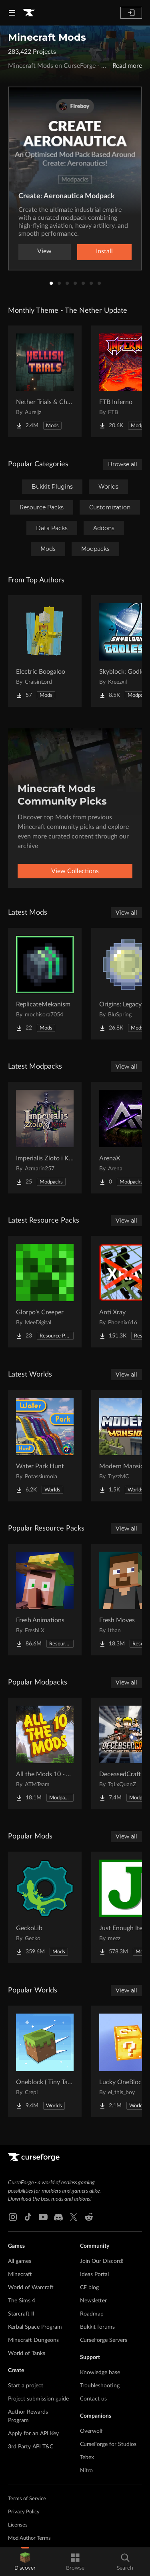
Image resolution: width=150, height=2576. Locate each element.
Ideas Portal (94, 2274)
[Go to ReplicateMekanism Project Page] (45, 983)
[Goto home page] (28, 12)
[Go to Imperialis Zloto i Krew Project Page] (45, 1137)
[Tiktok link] (28, 2217)
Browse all (122, 464)
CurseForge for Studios (108, 2444)
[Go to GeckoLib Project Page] (45, 1907)
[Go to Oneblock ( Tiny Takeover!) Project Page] (45, 2061)
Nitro (86, 2470)
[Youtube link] (43, 2217)
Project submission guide (38, 2399)
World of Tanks (26, 2353)
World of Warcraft (31, 2287)
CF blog (89, 2287)
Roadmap (92, 2314)
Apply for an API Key (33, 2433)
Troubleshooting (100, 2386)
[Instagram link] (13, 2217)
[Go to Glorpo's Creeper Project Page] (45, 1291)
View (44, 251)
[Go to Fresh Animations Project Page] (45, 1599)
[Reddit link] (89, 2217)
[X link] (73, 2217)
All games (19, 2261)
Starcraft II (21, 2314)
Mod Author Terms (29, 2538)
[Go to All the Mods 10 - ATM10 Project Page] (45, 1753)
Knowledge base (100, 2372)
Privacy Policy (24, 2512)
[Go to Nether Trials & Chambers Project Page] (45, 381)
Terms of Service (27, 2498)
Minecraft (20, 2274)
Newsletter (93, 2301)
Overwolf (91, 2431)
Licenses (18, 2525)
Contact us (93, 2399)
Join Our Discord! (102, 2261)
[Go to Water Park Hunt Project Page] (45, 1445)
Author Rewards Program (28, 2416)
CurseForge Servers (103, 2340)
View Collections (75, 871)
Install (104, 251)
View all (126, 912)
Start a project (25, 2386)
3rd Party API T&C (30, 2447)
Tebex (87, 2457)
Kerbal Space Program (35, 2327)
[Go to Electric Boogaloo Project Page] (45, 651)
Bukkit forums (97, 2327)
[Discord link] (58, 2217)
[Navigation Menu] (12, 13)
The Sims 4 (21, 2301)
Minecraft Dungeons (33, 2340)
